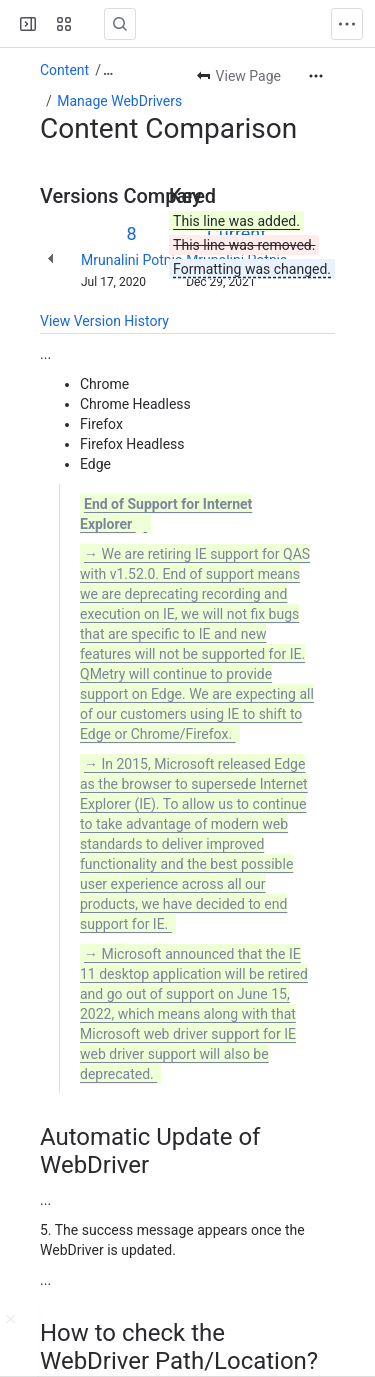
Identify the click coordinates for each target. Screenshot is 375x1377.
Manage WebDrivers (119, 101)
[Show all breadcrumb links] (108, 70)
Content (64, 70)
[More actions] (316, 76)
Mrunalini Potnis (131, 260)
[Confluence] (92, 24)
